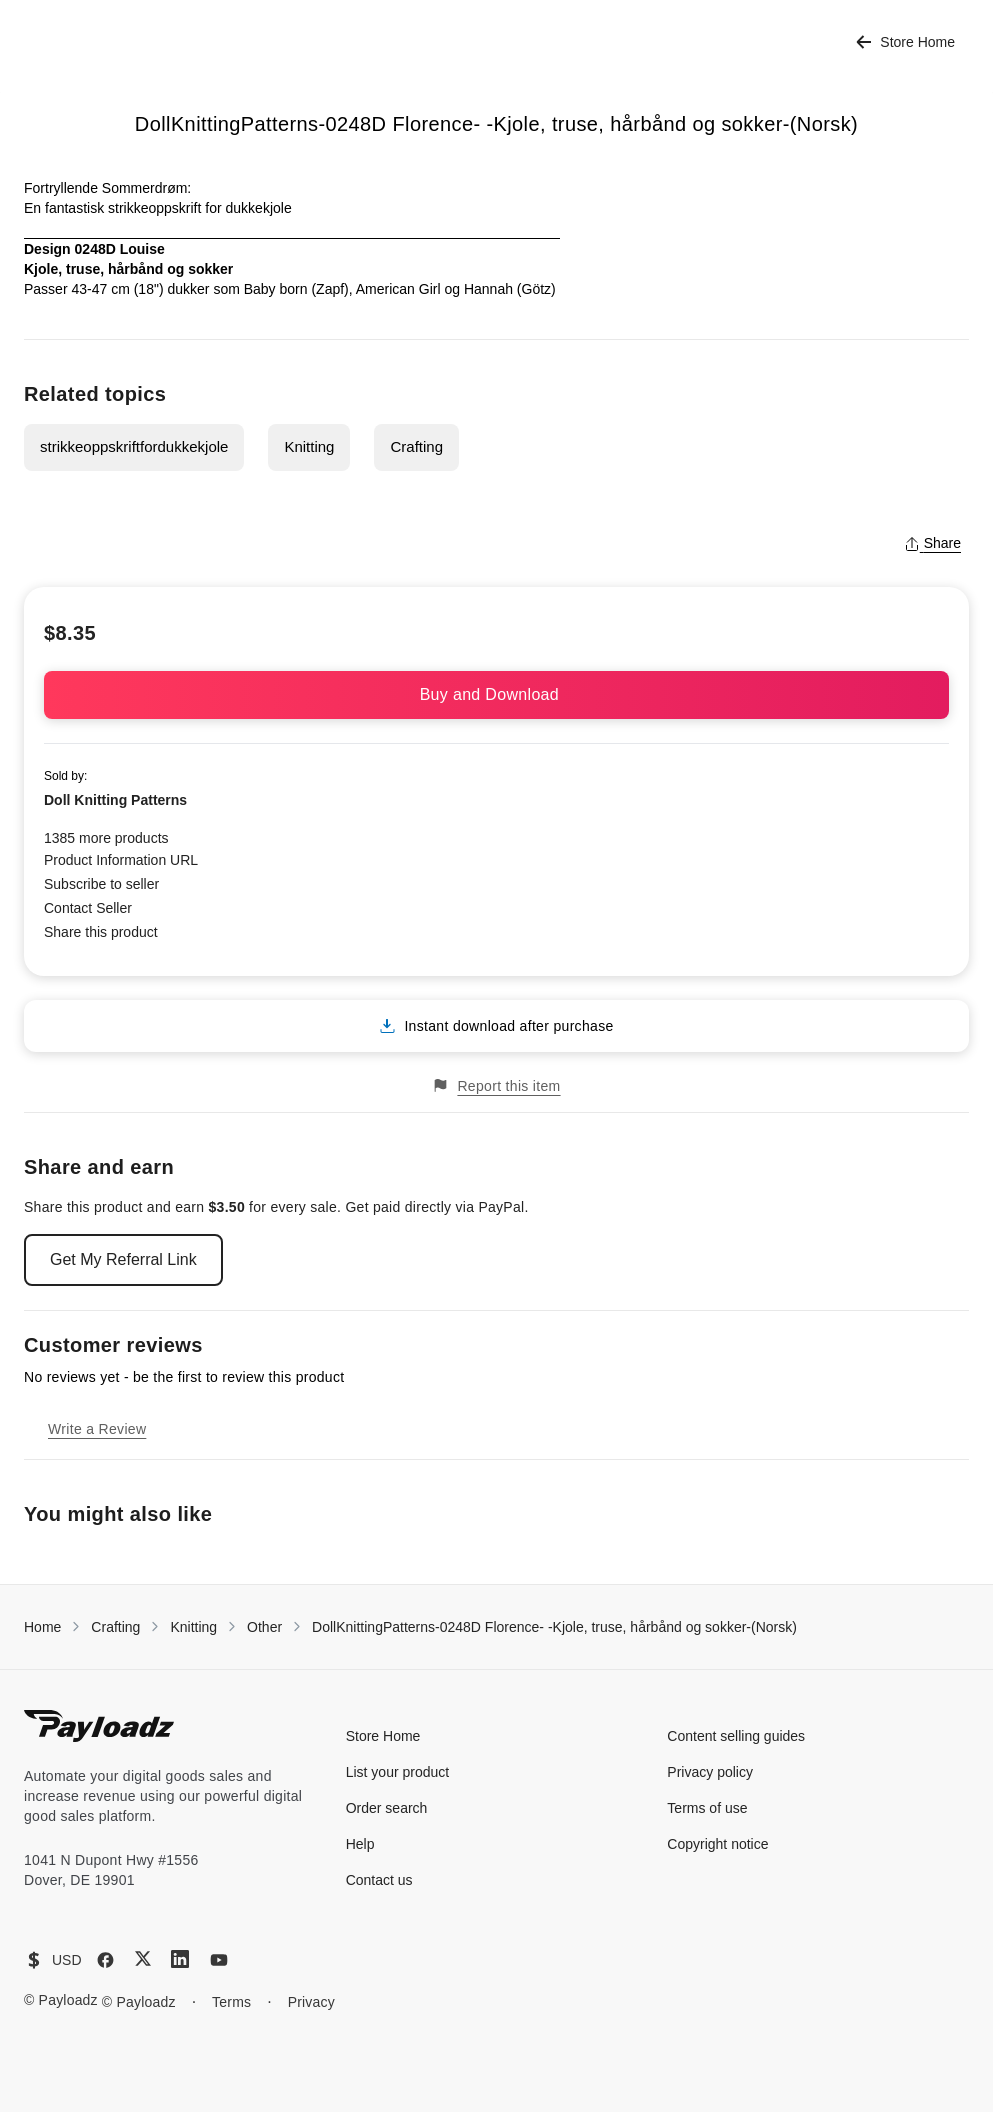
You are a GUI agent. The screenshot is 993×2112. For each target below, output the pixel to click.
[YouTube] (219, 1960)
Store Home (905, 42)
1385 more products (106, 838)
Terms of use (707, 1808)
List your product (398, 1772)
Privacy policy (710, 1772)
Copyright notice (717, 1844)
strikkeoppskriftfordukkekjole (134, 446)
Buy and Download (497, 694)
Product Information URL (121, 860)
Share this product (101, 932)
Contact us (379, 1880)
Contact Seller (88, 908)
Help (360, 1844)
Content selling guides (736, 1736)
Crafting (416, 446)
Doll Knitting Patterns (115, 800)
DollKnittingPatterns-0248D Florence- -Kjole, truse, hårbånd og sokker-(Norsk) (554, 1627)
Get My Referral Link (123, 1259)
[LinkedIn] (180, 1959)
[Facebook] (105, 1960)
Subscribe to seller (101, 884)
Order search (387, 1808)
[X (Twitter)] (143, 1958)
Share (932, 543)
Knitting (309, 446)
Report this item (496, 1085)
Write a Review (97, 1429)
